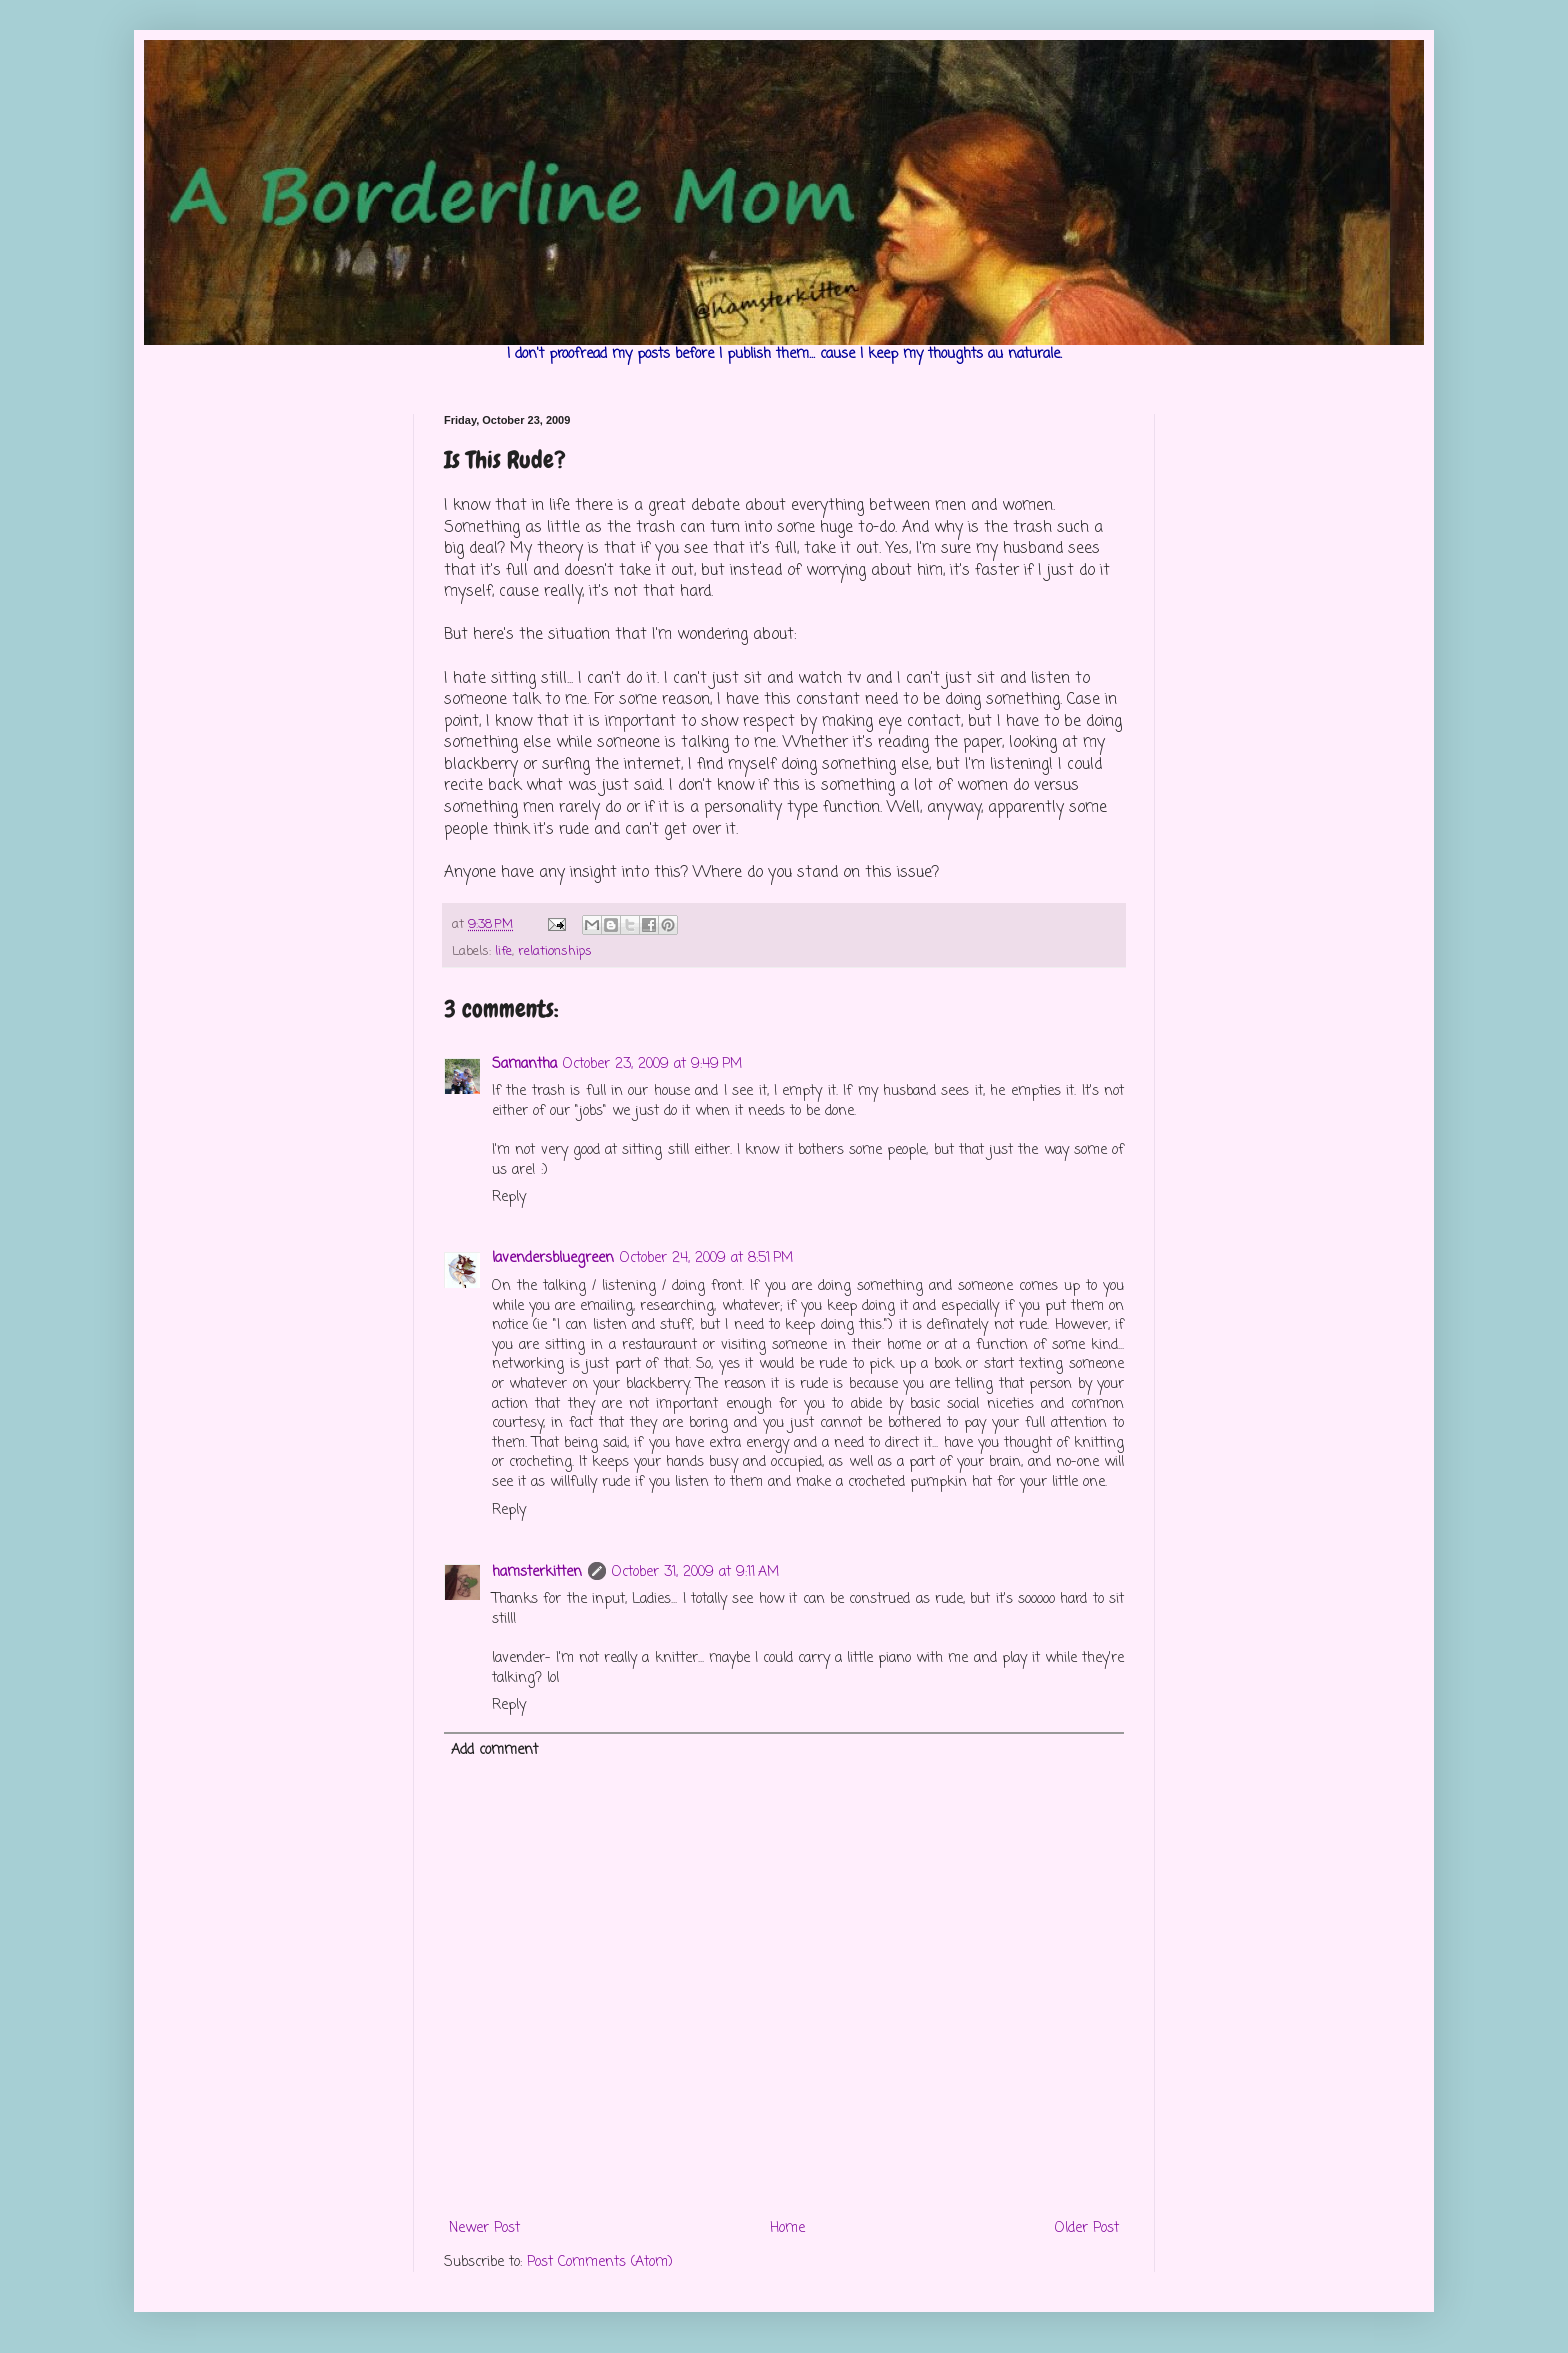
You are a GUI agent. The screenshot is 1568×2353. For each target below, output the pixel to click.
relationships (555, 951)
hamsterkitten (537, 1572)
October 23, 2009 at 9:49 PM (652, 1064)
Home (787, 2228)
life (503, 951)
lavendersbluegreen (553, 1258)
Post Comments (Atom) (600, 2262)
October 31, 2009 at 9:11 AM (695, 1572)
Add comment (494, 1750)
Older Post (1087, 2228)
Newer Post (484, 2228)
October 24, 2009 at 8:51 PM (706, 1258)
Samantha (524, 1064)
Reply (509, 1197)
